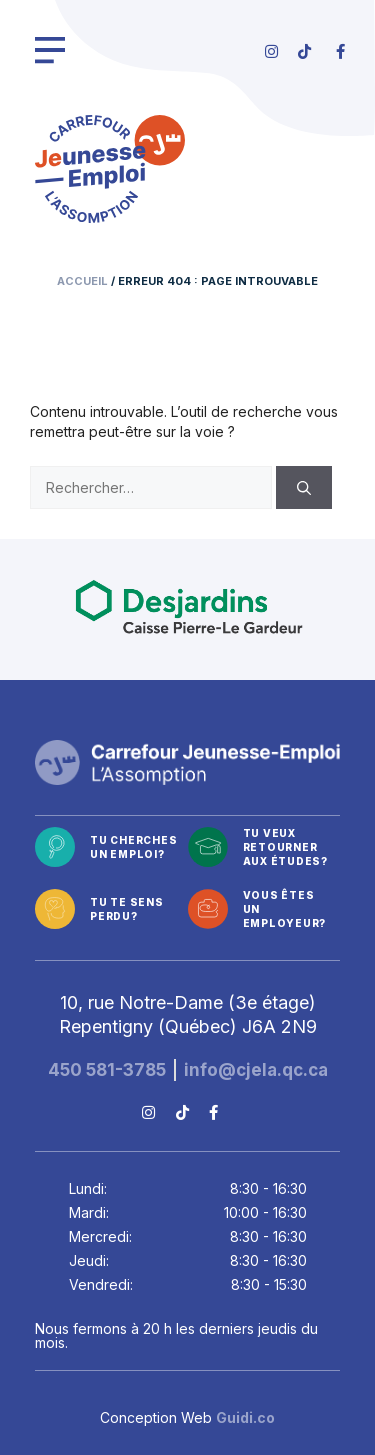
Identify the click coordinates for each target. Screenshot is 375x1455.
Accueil (82, 281)
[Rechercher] (304, 487)
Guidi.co (245, 1417)
